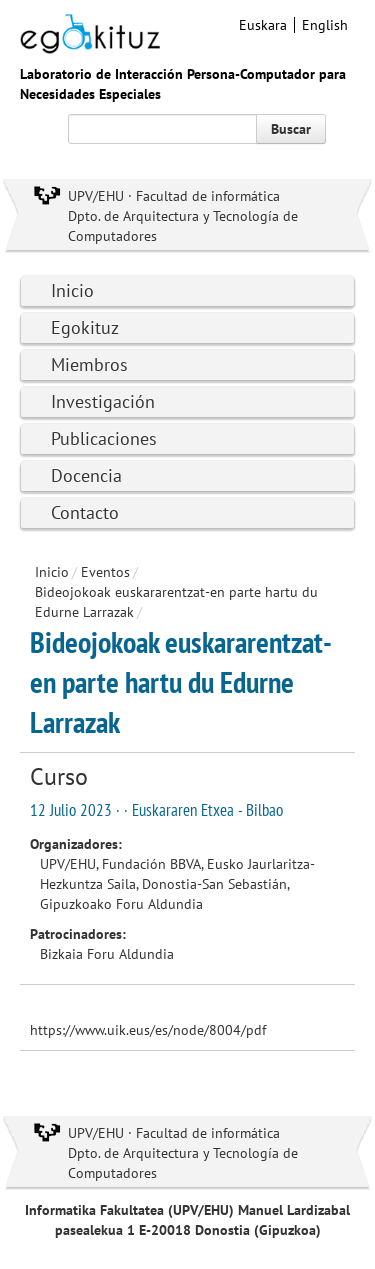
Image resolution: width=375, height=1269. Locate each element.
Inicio (72, 290)
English (325, 25)
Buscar (291, 129)
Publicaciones (104, 438)
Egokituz (85, 327)
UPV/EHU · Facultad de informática (174, 196)
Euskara (263, 25)
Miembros (89, 364)
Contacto (85, 512)
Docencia (86, 475)
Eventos (105, 572)
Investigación (103, 401)
